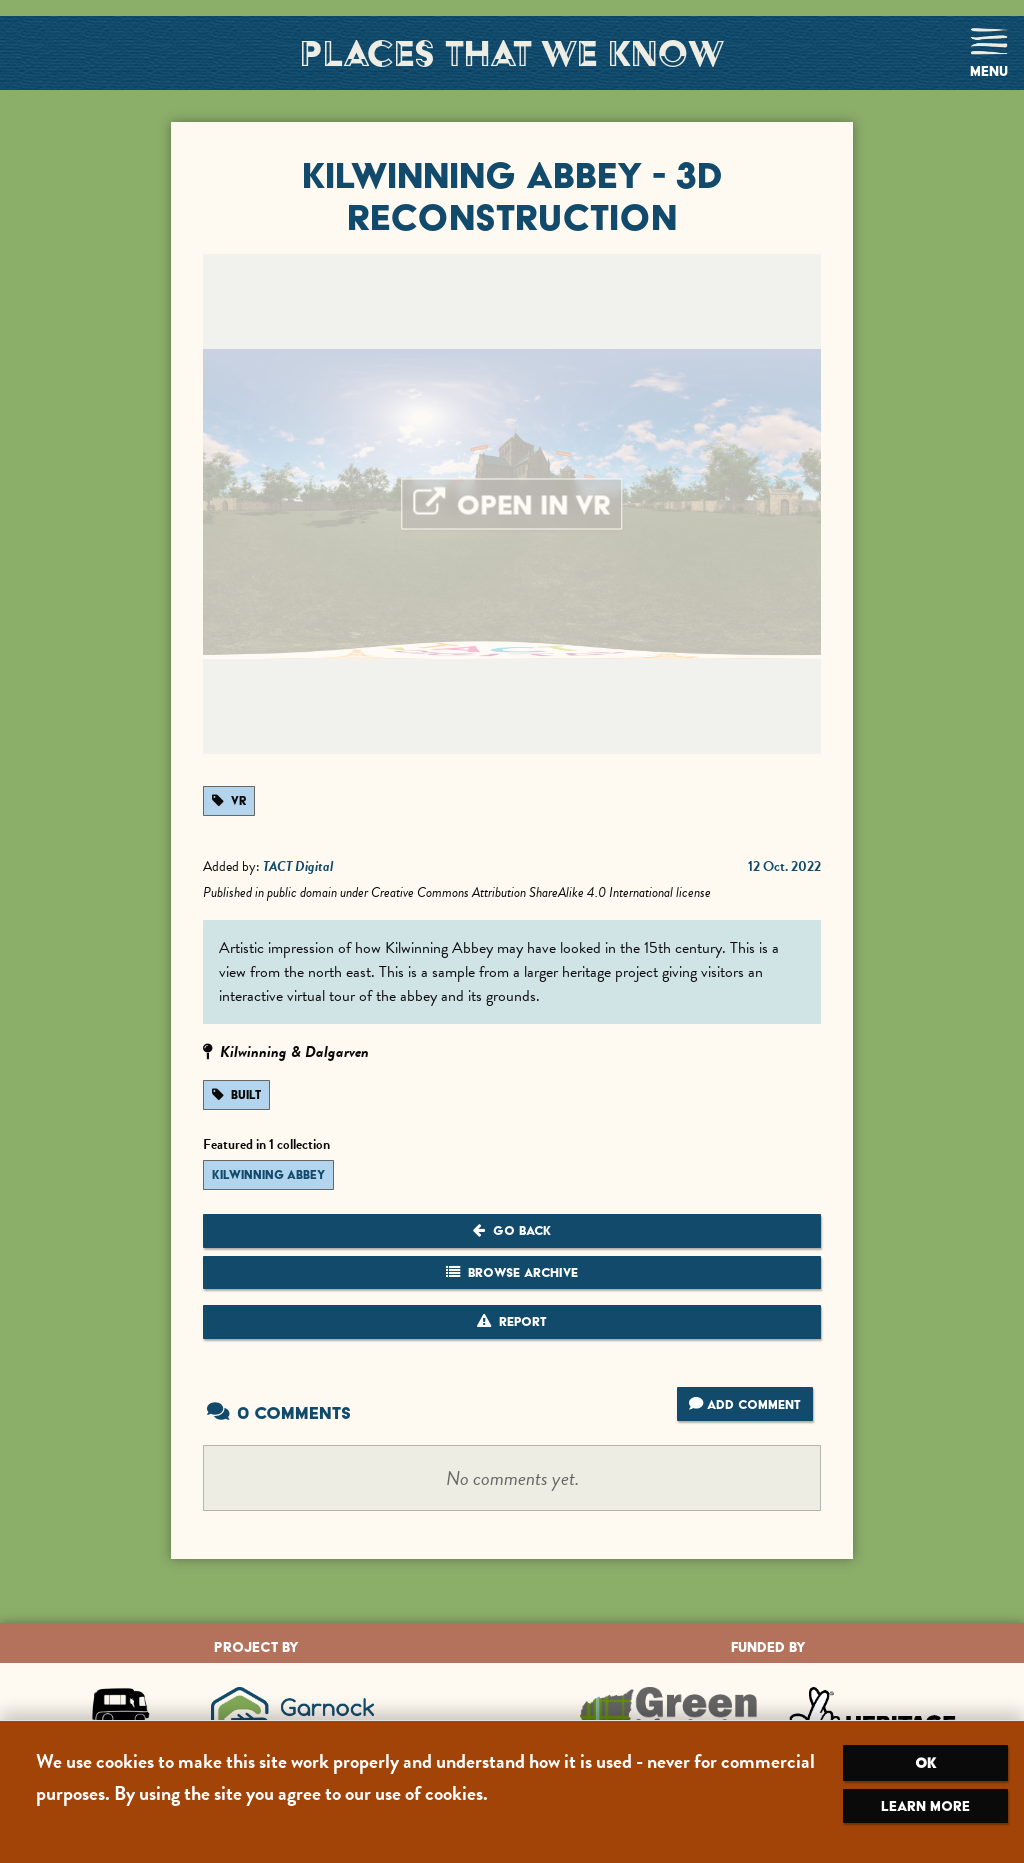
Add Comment (745, 1404)
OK (925, 1763)
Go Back (512, 1230)
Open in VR (512, 505)
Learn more (925, 1806)
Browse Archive (512, 1272)
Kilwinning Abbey (268, 1175)
